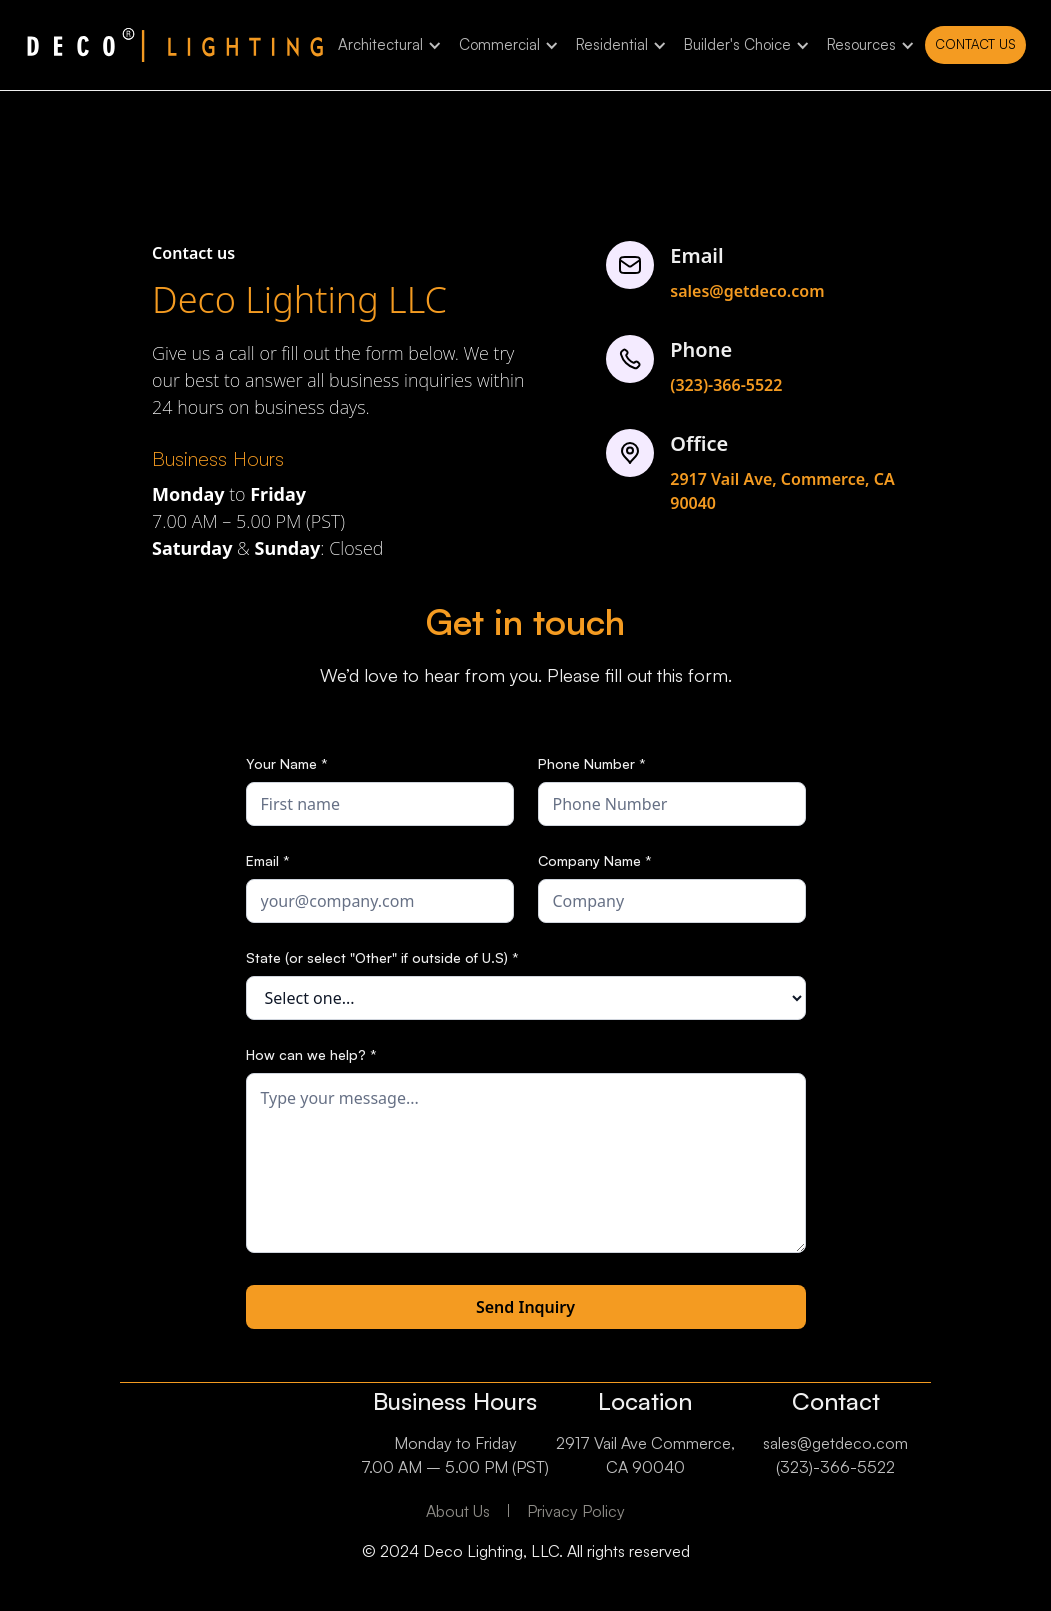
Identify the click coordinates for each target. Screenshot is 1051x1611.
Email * (268, 860)
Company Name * (595, 860)
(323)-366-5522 (726, 385)
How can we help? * (311, 1054)
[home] (175, 45)
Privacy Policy (576, 1511)
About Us (458, 1511)
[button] (386, 45)
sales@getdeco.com (747, 291)
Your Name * (287, 763)
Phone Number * (592, 763)
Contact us (975, 44)
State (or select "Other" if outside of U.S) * (382, 957)
